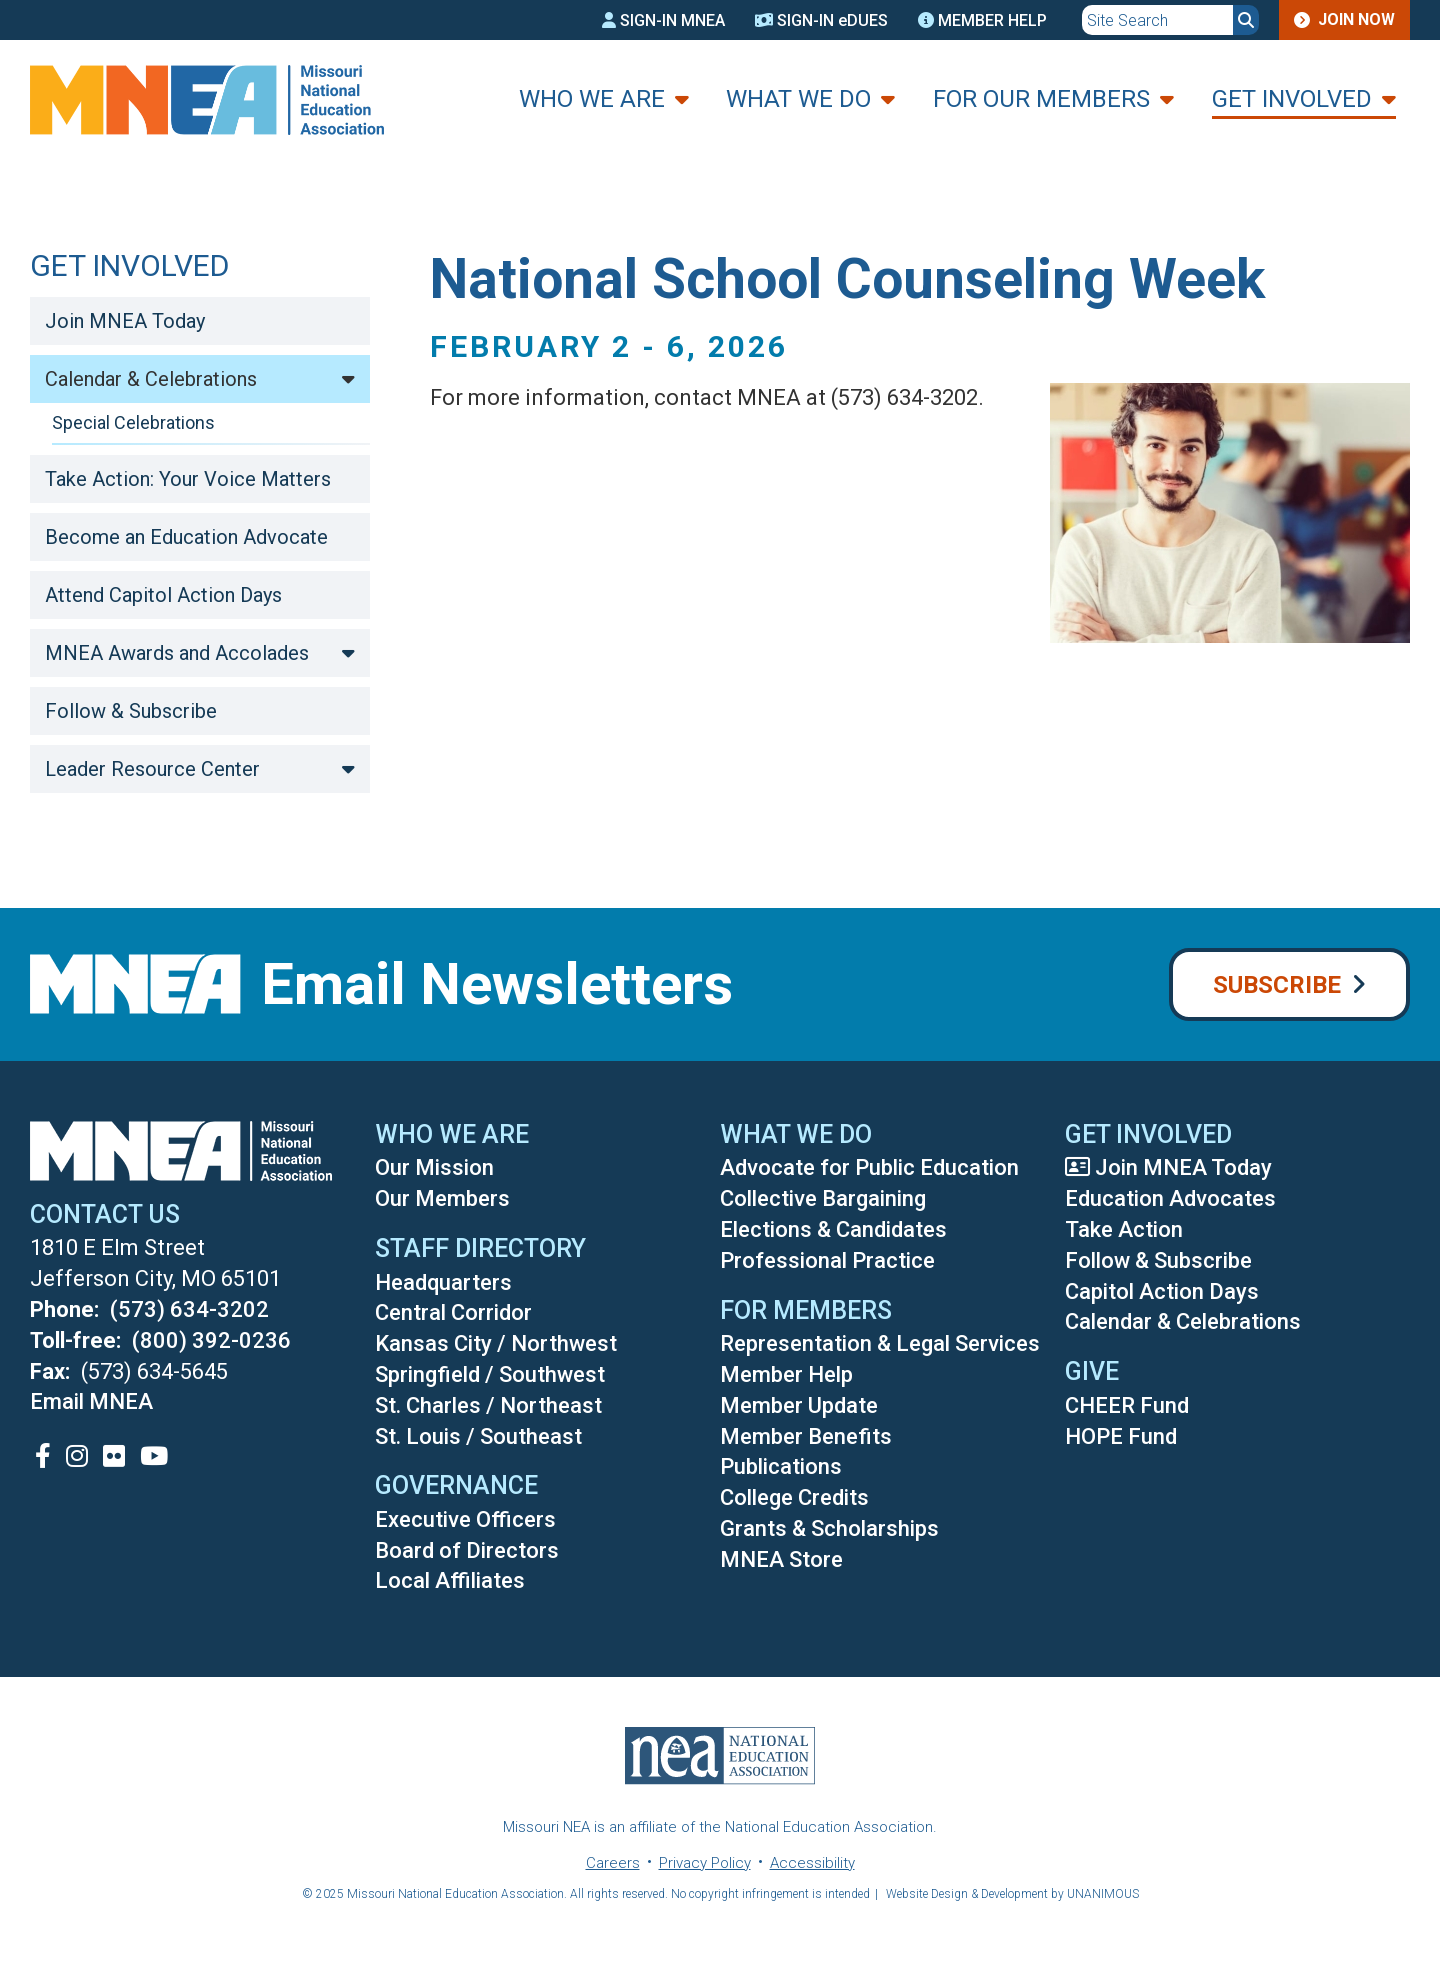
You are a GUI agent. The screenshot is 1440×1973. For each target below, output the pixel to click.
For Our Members (1041, 99)
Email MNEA (91, 1401)
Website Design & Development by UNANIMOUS (1012, 1894)
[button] (1215, 665)
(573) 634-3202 (189, 1309)
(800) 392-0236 (211, 1340)
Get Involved (1292, 99)
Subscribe (1277, 985)
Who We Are (592, 99)
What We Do (798, 99)
